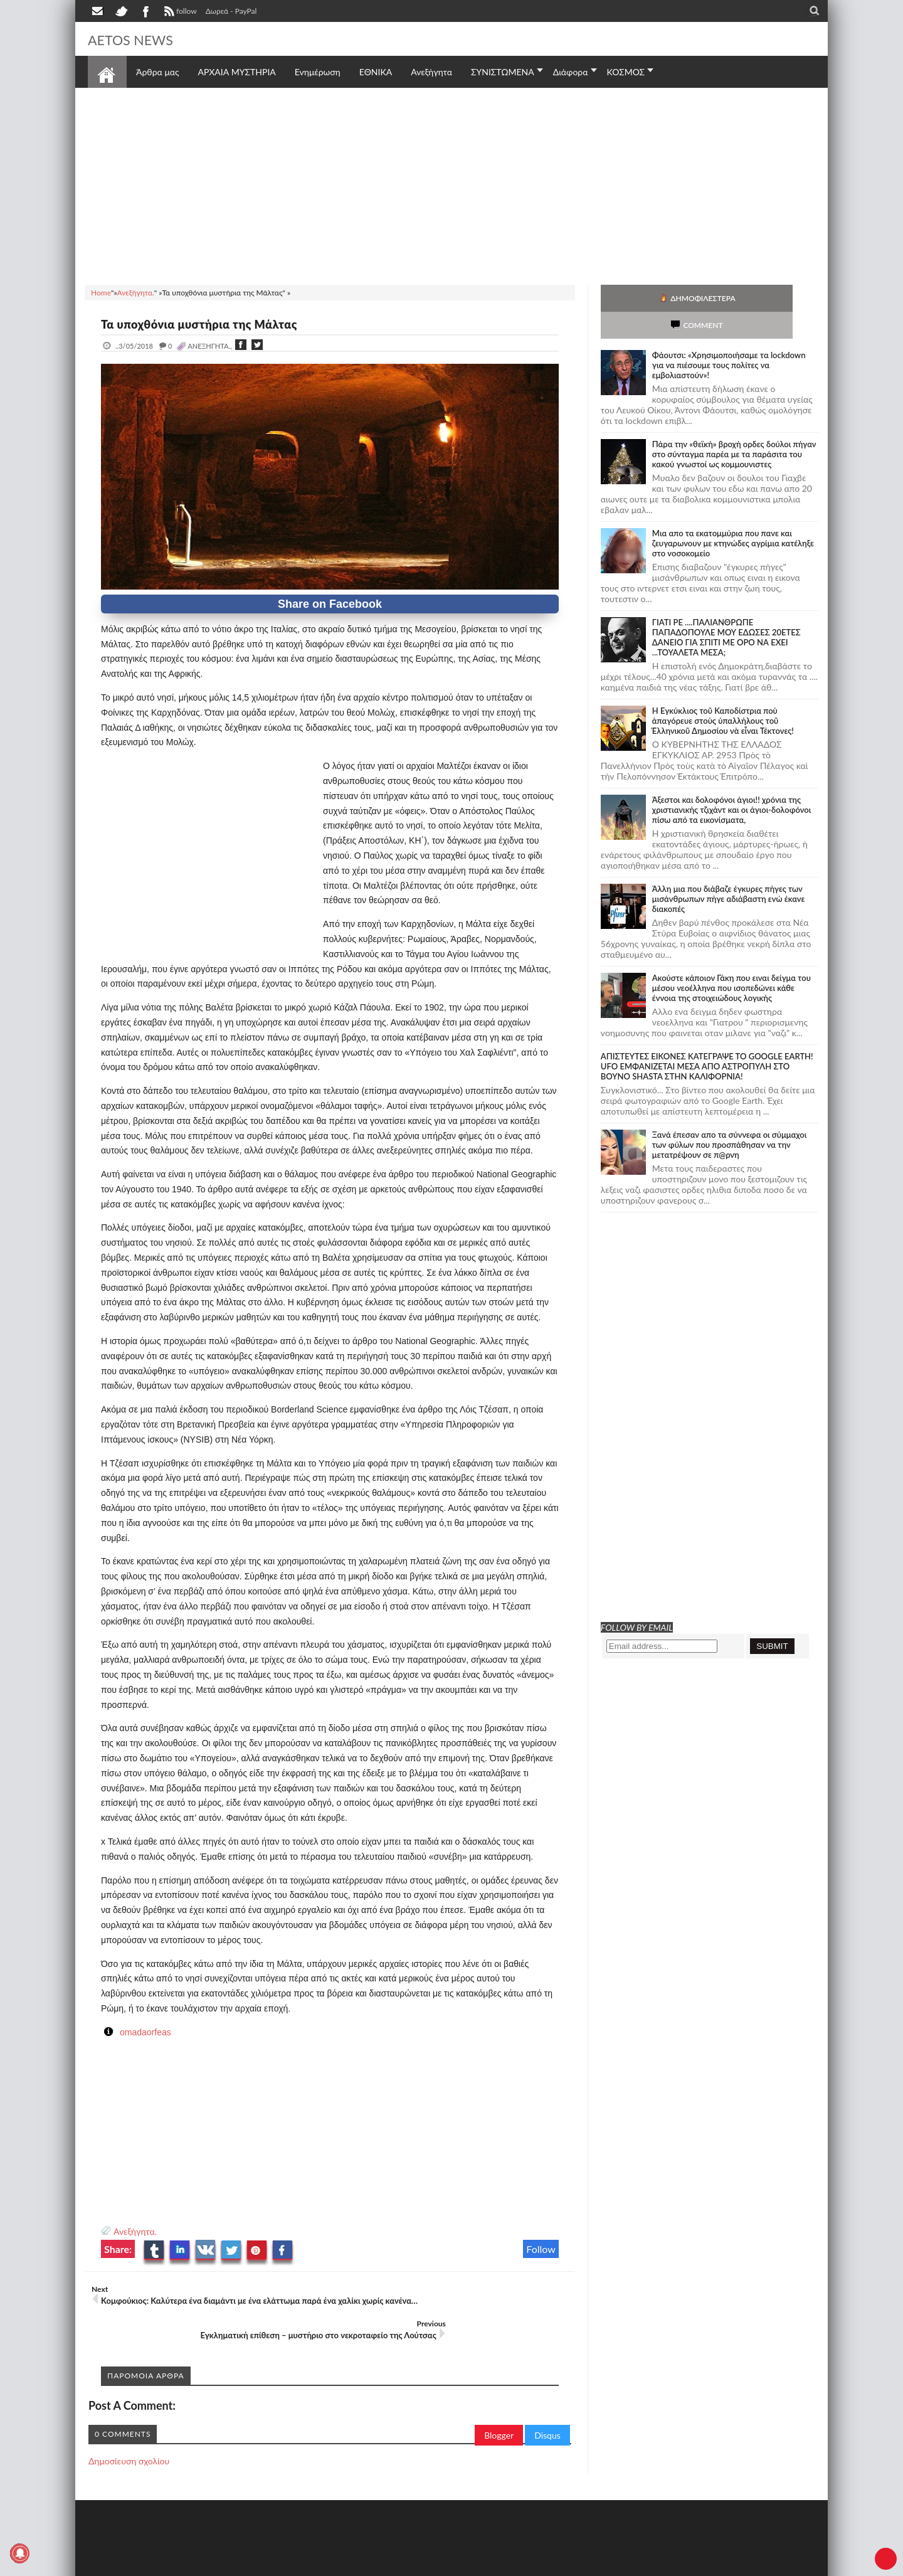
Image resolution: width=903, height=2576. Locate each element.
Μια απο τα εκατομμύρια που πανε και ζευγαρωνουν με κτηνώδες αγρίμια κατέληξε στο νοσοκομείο (733, 516)
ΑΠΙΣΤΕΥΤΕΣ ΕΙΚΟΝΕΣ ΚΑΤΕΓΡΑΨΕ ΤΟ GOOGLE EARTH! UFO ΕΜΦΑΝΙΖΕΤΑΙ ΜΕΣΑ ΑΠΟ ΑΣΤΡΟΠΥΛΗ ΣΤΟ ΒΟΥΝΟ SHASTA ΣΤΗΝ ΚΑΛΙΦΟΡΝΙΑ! (707, 1039)
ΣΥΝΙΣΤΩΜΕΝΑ (502, 71)
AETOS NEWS (139, 39)
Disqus (547, 2410)
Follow (541, 2249)
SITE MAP (266, 2565)
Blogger (499, 2410)
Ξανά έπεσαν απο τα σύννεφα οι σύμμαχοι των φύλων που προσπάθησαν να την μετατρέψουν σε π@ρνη (729, 1118)
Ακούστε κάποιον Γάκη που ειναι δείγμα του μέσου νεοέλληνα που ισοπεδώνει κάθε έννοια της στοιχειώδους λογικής (731, 961)
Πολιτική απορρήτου (322, 2565)
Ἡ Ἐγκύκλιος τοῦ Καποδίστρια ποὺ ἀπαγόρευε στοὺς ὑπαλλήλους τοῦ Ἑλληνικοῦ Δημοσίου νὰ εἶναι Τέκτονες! (723, 694)
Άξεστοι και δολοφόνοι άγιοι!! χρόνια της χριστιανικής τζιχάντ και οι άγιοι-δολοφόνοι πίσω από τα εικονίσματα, (731, 783)
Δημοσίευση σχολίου (128, 2436)
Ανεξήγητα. (135, 2231)
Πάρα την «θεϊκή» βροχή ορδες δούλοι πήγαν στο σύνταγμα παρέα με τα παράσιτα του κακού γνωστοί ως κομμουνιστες (734, 427)
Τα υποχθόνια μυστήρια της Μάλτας (213, 323)
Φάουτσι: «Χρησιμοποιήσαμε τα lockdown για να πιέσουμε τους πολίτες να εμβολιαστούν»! (729, 338)
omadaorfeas (145, 2032)
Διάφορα (570, 71)
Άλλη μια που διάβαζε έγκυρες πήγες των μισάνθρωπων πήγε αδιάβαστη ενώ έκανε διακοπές (728, 872)
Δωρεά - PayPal (231, 11)
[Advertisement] (451, 184)
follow (179, 12)
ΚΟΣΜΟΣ (626, 71)
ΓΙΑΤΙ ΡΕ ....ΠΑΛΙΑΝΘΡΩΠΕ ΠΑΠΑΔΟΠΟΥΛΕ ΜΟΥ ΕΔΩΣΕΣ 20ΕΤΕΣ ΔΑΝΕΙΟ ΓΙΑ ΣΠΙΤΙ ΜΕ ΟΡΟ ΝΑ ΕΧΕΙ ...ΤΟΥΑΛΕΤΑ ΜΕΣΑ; (726, 610)
